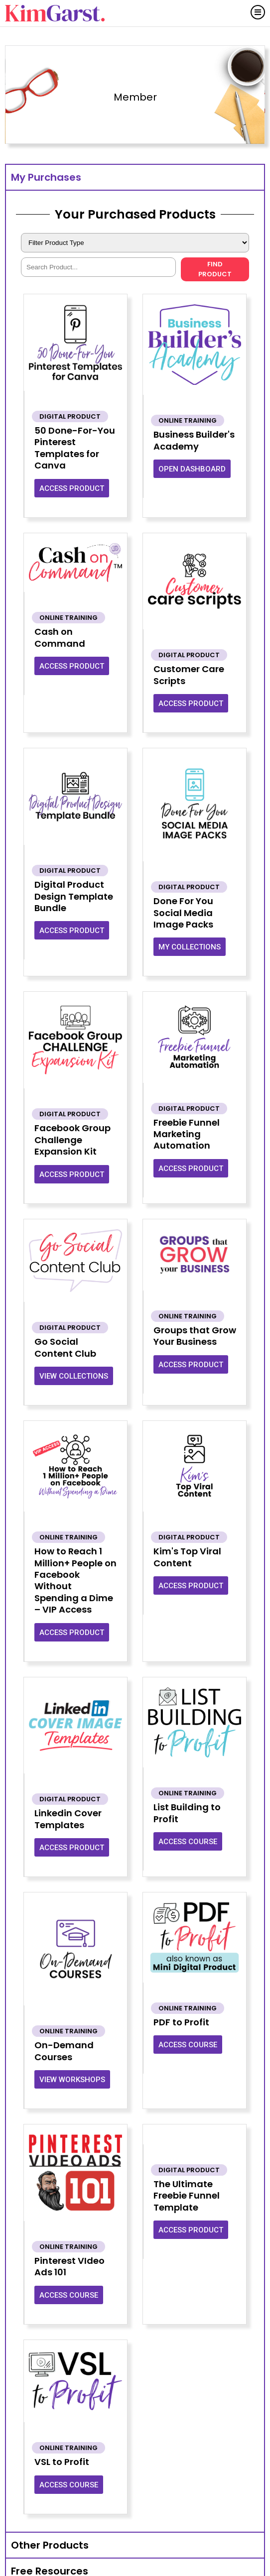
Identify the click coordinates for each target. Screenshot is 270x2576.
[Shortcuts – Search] (98, 267)
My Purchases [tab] (46, 177)
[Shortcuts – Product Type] (135, 242)
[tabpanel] (135, 1361)
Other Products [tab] (50, 2545)
